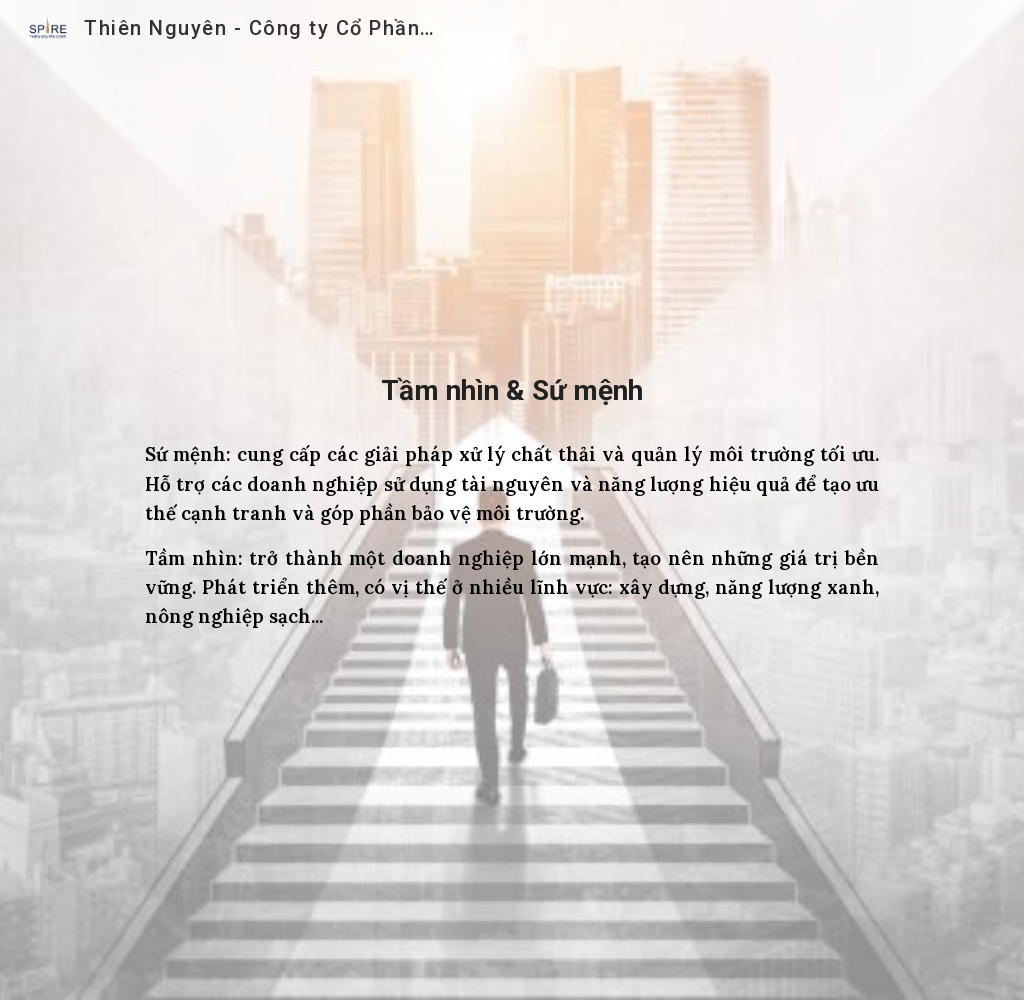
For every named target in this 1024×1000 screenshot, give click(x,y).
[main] (512, 391)
